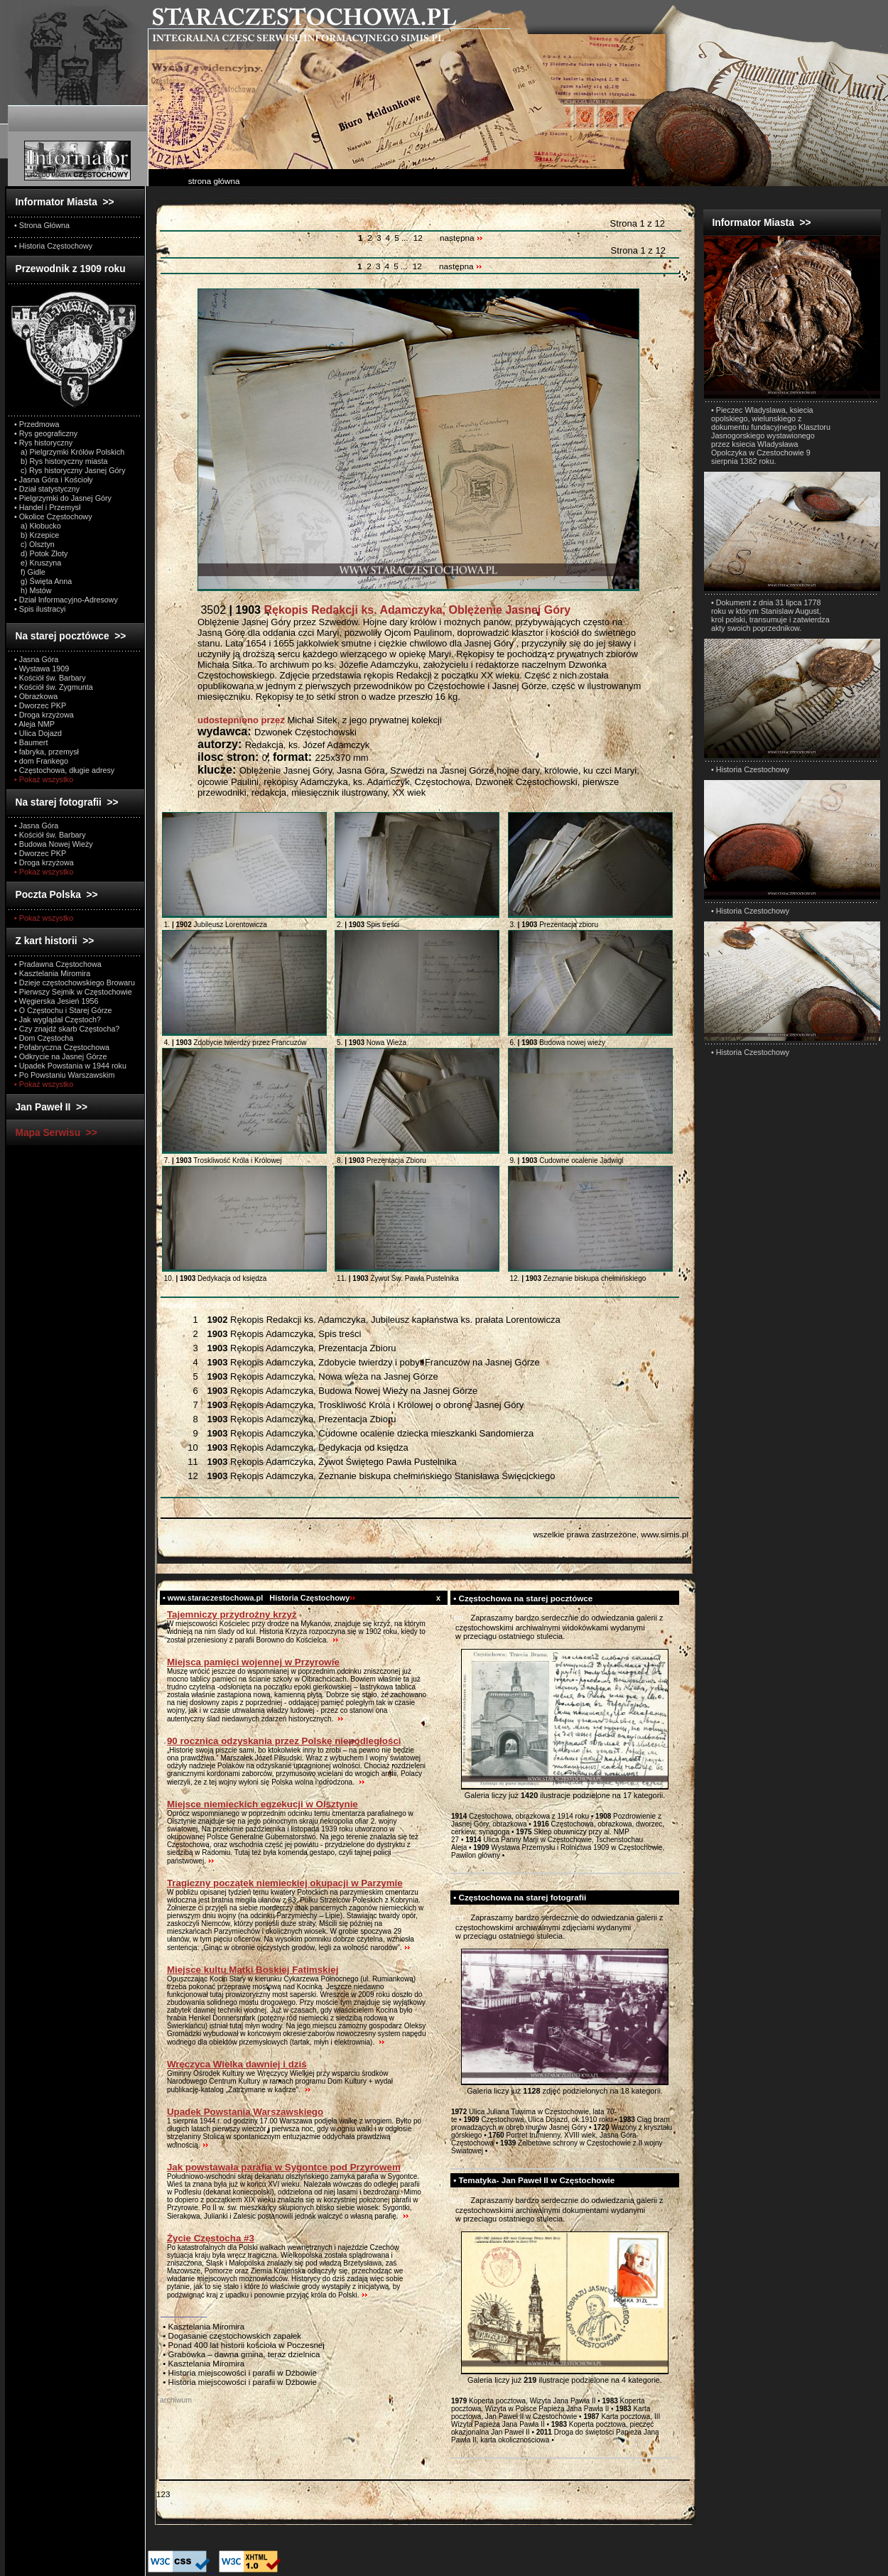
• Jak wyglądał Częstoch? (57, 1019)
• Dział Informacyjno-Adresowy (66, 599)
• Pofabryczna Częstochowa (61, 1047)
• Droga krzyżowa (44, 714)
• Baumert (31, 742)
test (457, 1617)
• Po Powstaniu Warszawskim (64, 1075)
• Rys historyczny (43, 442)
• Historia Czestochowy (750, 769)
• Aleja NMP (34, 724)
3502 (383, 610)
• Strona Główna (42, 225)
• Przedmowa (37, 424)
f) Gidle (29, 572)
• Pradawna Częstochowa (58, 964)
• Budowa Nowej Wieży (53, 844)
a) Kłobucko (37, 525)
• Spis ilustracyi (39, 609)
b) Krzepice (36, 535)
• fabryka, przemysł (46, 751)
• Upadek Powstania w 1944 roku (70, 1065)
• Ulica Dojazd (38, 733)
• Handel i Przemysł (47, 507)
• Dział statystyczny (47, 489)
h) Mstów (33, 590)
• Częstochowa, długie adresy (64, 770)
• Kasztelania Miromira (52, 973)
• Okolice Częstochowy (53, 516)
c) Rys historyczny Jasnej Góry (70, 470)
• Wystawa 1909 (41, 668)
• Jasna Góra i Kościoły (53, 479)
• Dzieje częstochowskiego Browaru (74, 982)
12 (418, 238)
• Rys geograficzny (45, 433)
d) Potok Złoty (40, 553)
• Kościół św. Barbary (50, 677)
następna (461, 238)
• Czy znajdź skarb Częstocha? (66, 1028)
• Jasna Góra (36, 659)
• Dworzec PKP (40, 705)
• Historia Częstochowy (53, 246)
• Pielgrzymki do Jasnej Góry (63, 498)
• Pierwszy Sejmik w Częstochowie (73, 991)
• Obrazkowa (36, 696)
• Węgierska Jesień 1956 (56, 1001)
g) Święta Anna (43, 581)
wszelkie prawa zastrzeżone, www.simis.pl (610, 1534)
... (406, 238)
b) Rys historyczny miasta (60, 461)
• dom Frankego (41, 761)
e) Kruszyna (37, 562)
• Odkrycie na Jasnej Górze (60, 1056)
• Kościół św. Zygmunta (53, 687)
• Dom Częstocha (43, 1038)
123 (163, 2494)
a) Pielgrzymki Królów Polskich (69, 452)
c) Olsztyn (34, 544)
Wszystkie (199, 1305)
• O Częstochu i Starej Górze (63, 1010)
